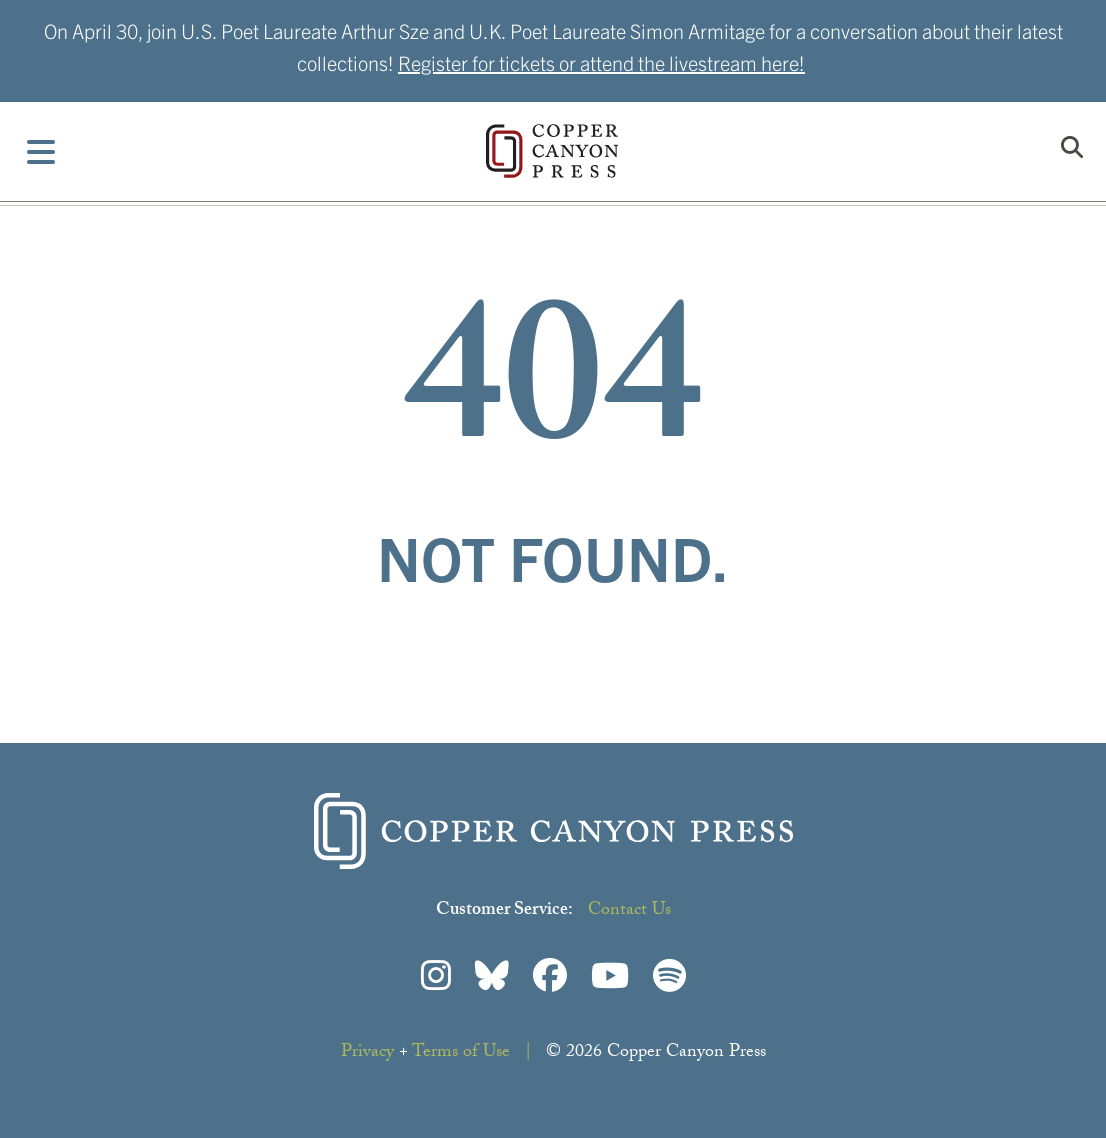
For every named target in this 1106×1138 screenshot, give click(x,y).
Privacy (367, 1053)
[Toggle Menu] (41, 151)
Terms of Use (461, 1053)
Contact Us (629, 911)
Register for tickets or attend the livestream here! (601, 62)
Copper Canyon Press (552, 151)
